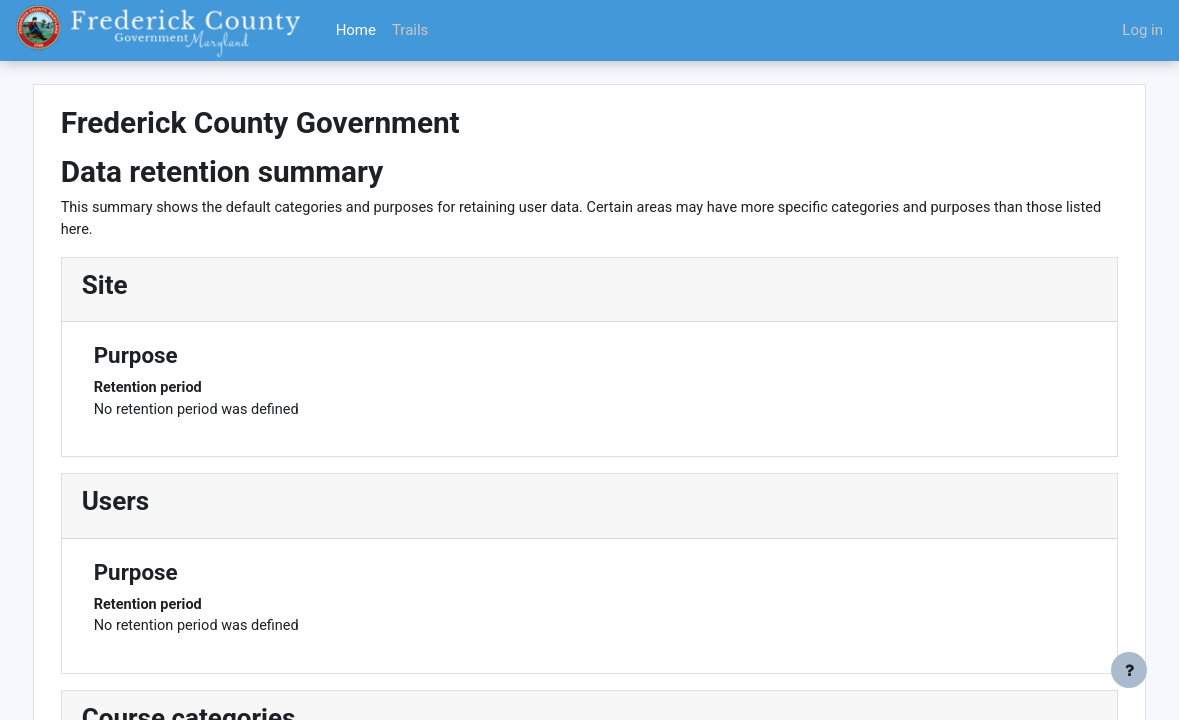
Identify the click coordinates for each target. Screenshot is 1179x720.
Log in (1142, 30)
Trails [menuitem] (410, 30)
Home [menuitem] (356, 30)
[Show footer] (1129, 670)
